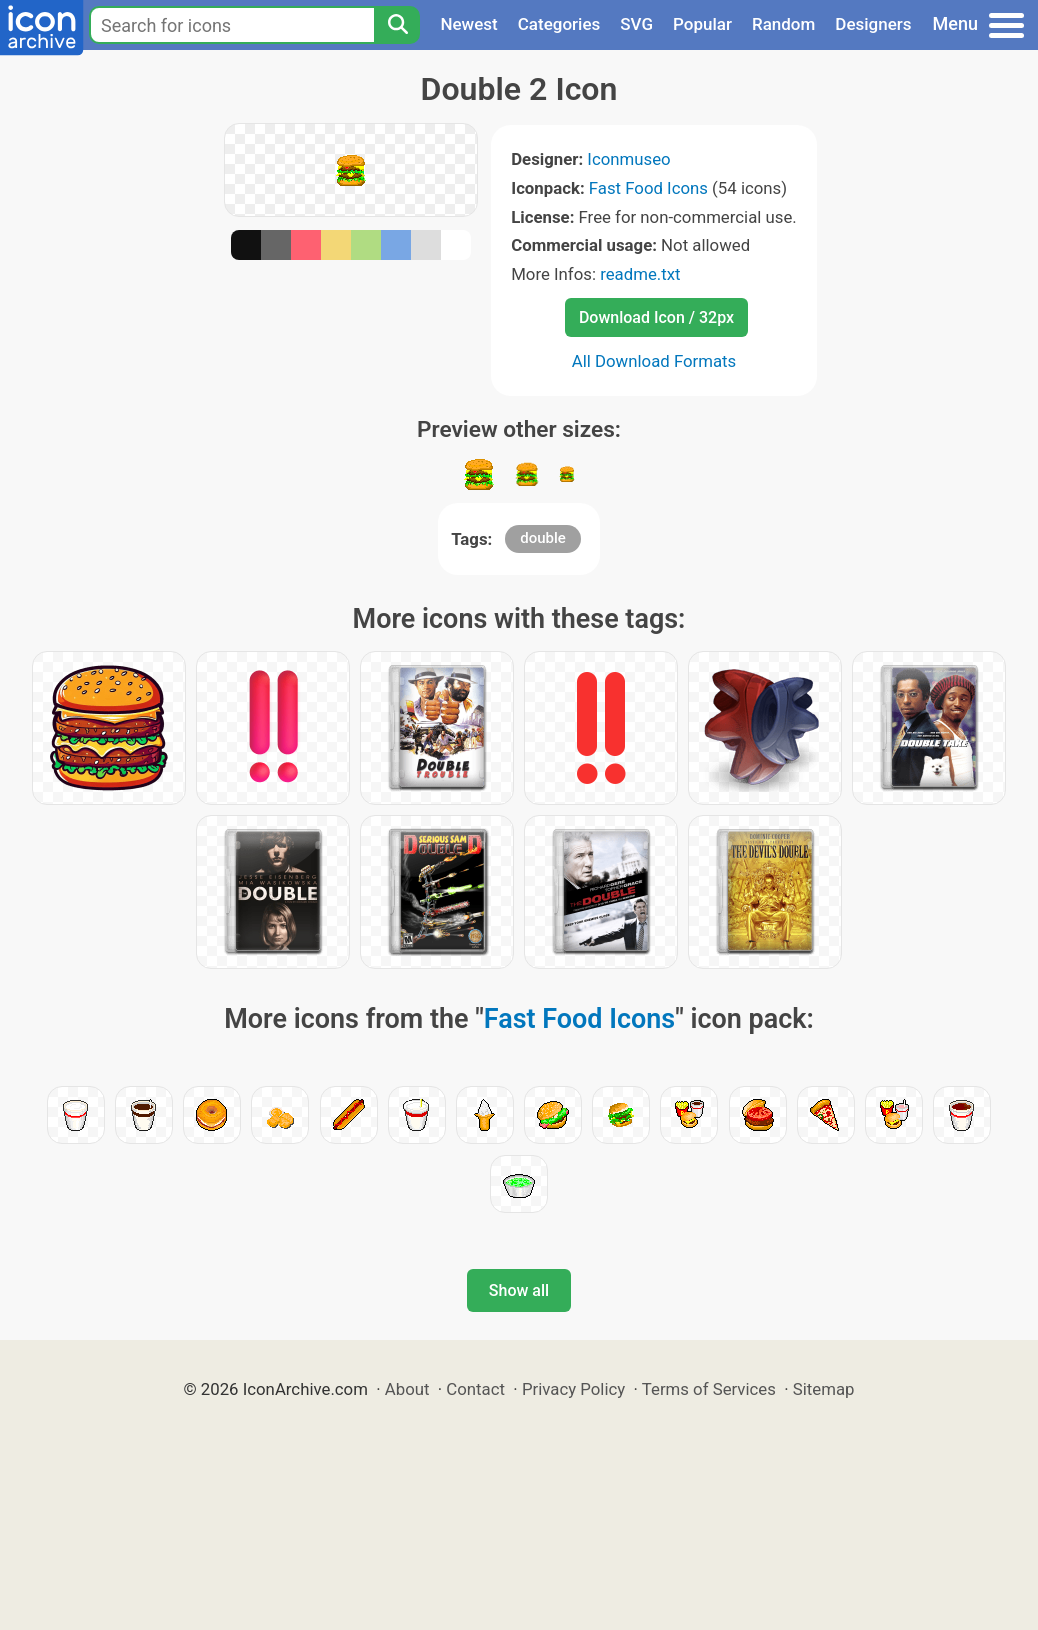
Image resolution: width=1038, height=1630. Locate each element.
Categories (559, 24)
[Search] (397, 25)
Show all (519, 1290)
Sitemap (824, 1389)
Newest (468, 24)
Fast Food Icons (648, 188)
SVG (636, 24)
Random (783, 24)
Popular (702, 24)
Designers (873, 24)
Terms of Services (709, 1389)
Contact (475, 1389)
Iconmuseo (628, 159)
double (543, 538)
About (407, 1389)
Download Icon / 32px (656, 317)
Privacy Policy (573, 1389)
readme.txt (640, 274)
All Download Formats (654, 361)
